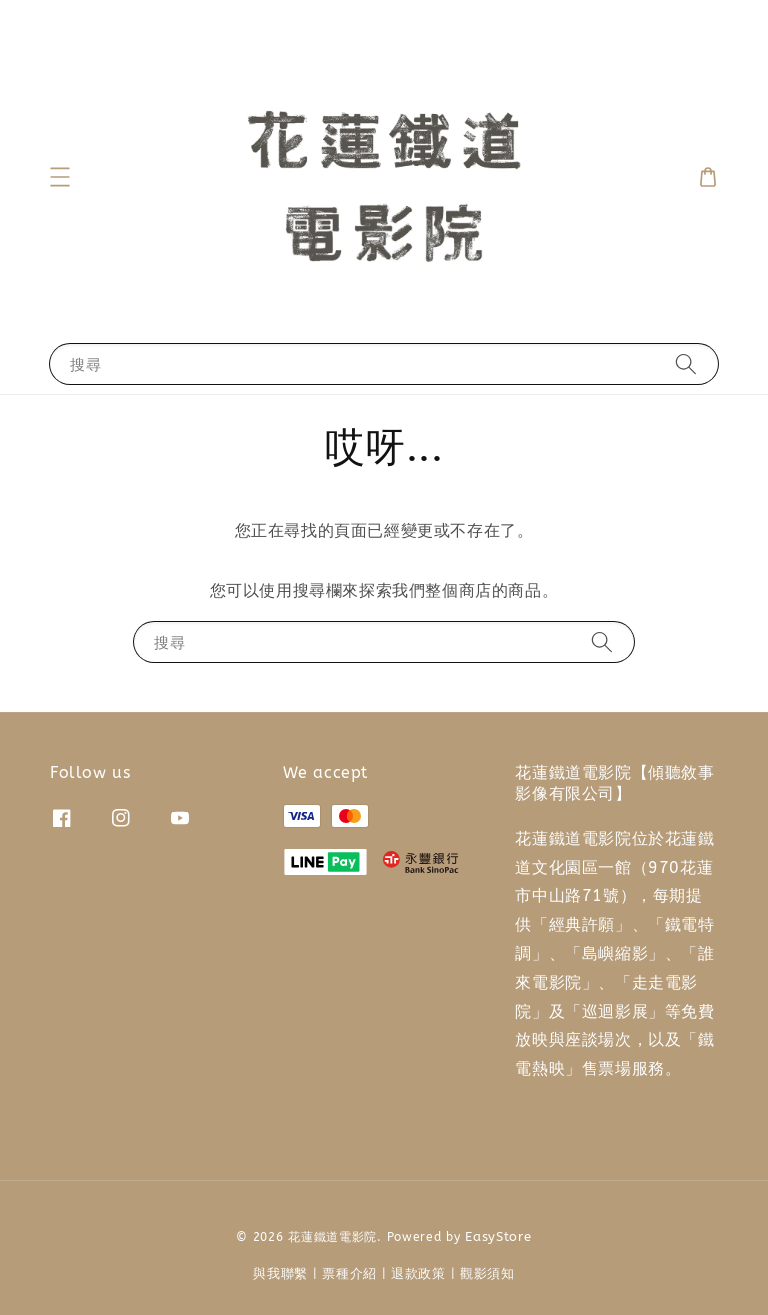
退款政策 (418, 1273)
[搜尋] (686, 363)
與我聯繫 (280, 1273)
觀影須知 (487, 1273)
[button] (60, 177)
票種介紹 (349, 1273)
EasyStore (498, 1236)
